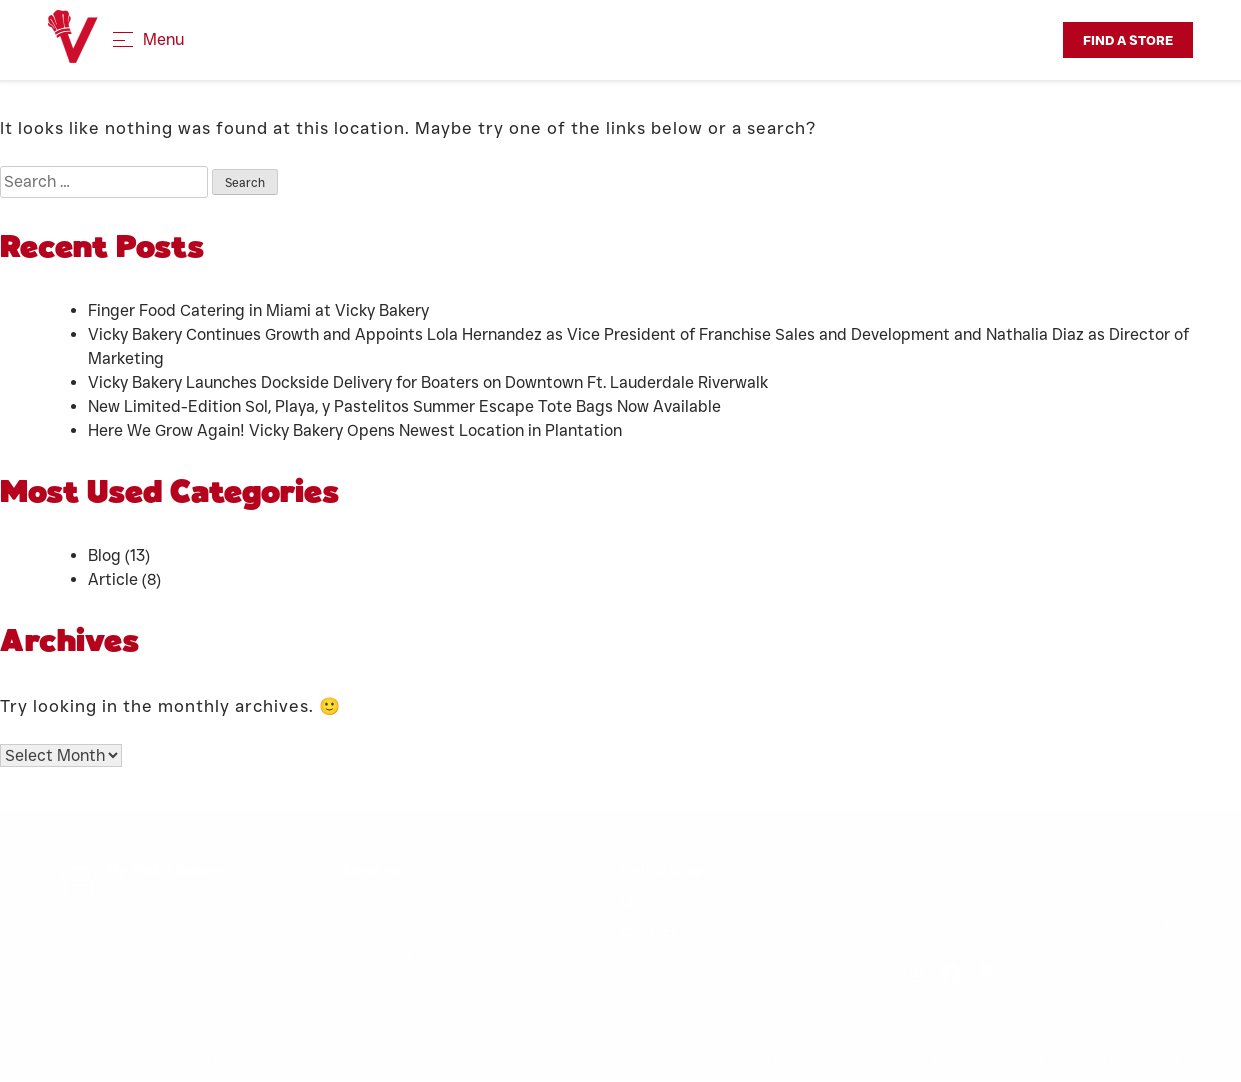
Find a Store (1128, 40)
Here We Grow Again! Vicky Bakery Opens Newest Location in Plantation (359, 430)
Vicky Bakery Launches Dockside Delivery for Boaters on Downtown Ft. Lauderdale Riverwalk (428, 382)
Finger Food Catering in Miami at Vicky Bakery (258, 310)
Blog (104, 555)
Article (113, 579)
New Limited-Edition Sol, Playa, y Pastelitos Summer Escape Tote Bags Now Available (404, 406)
